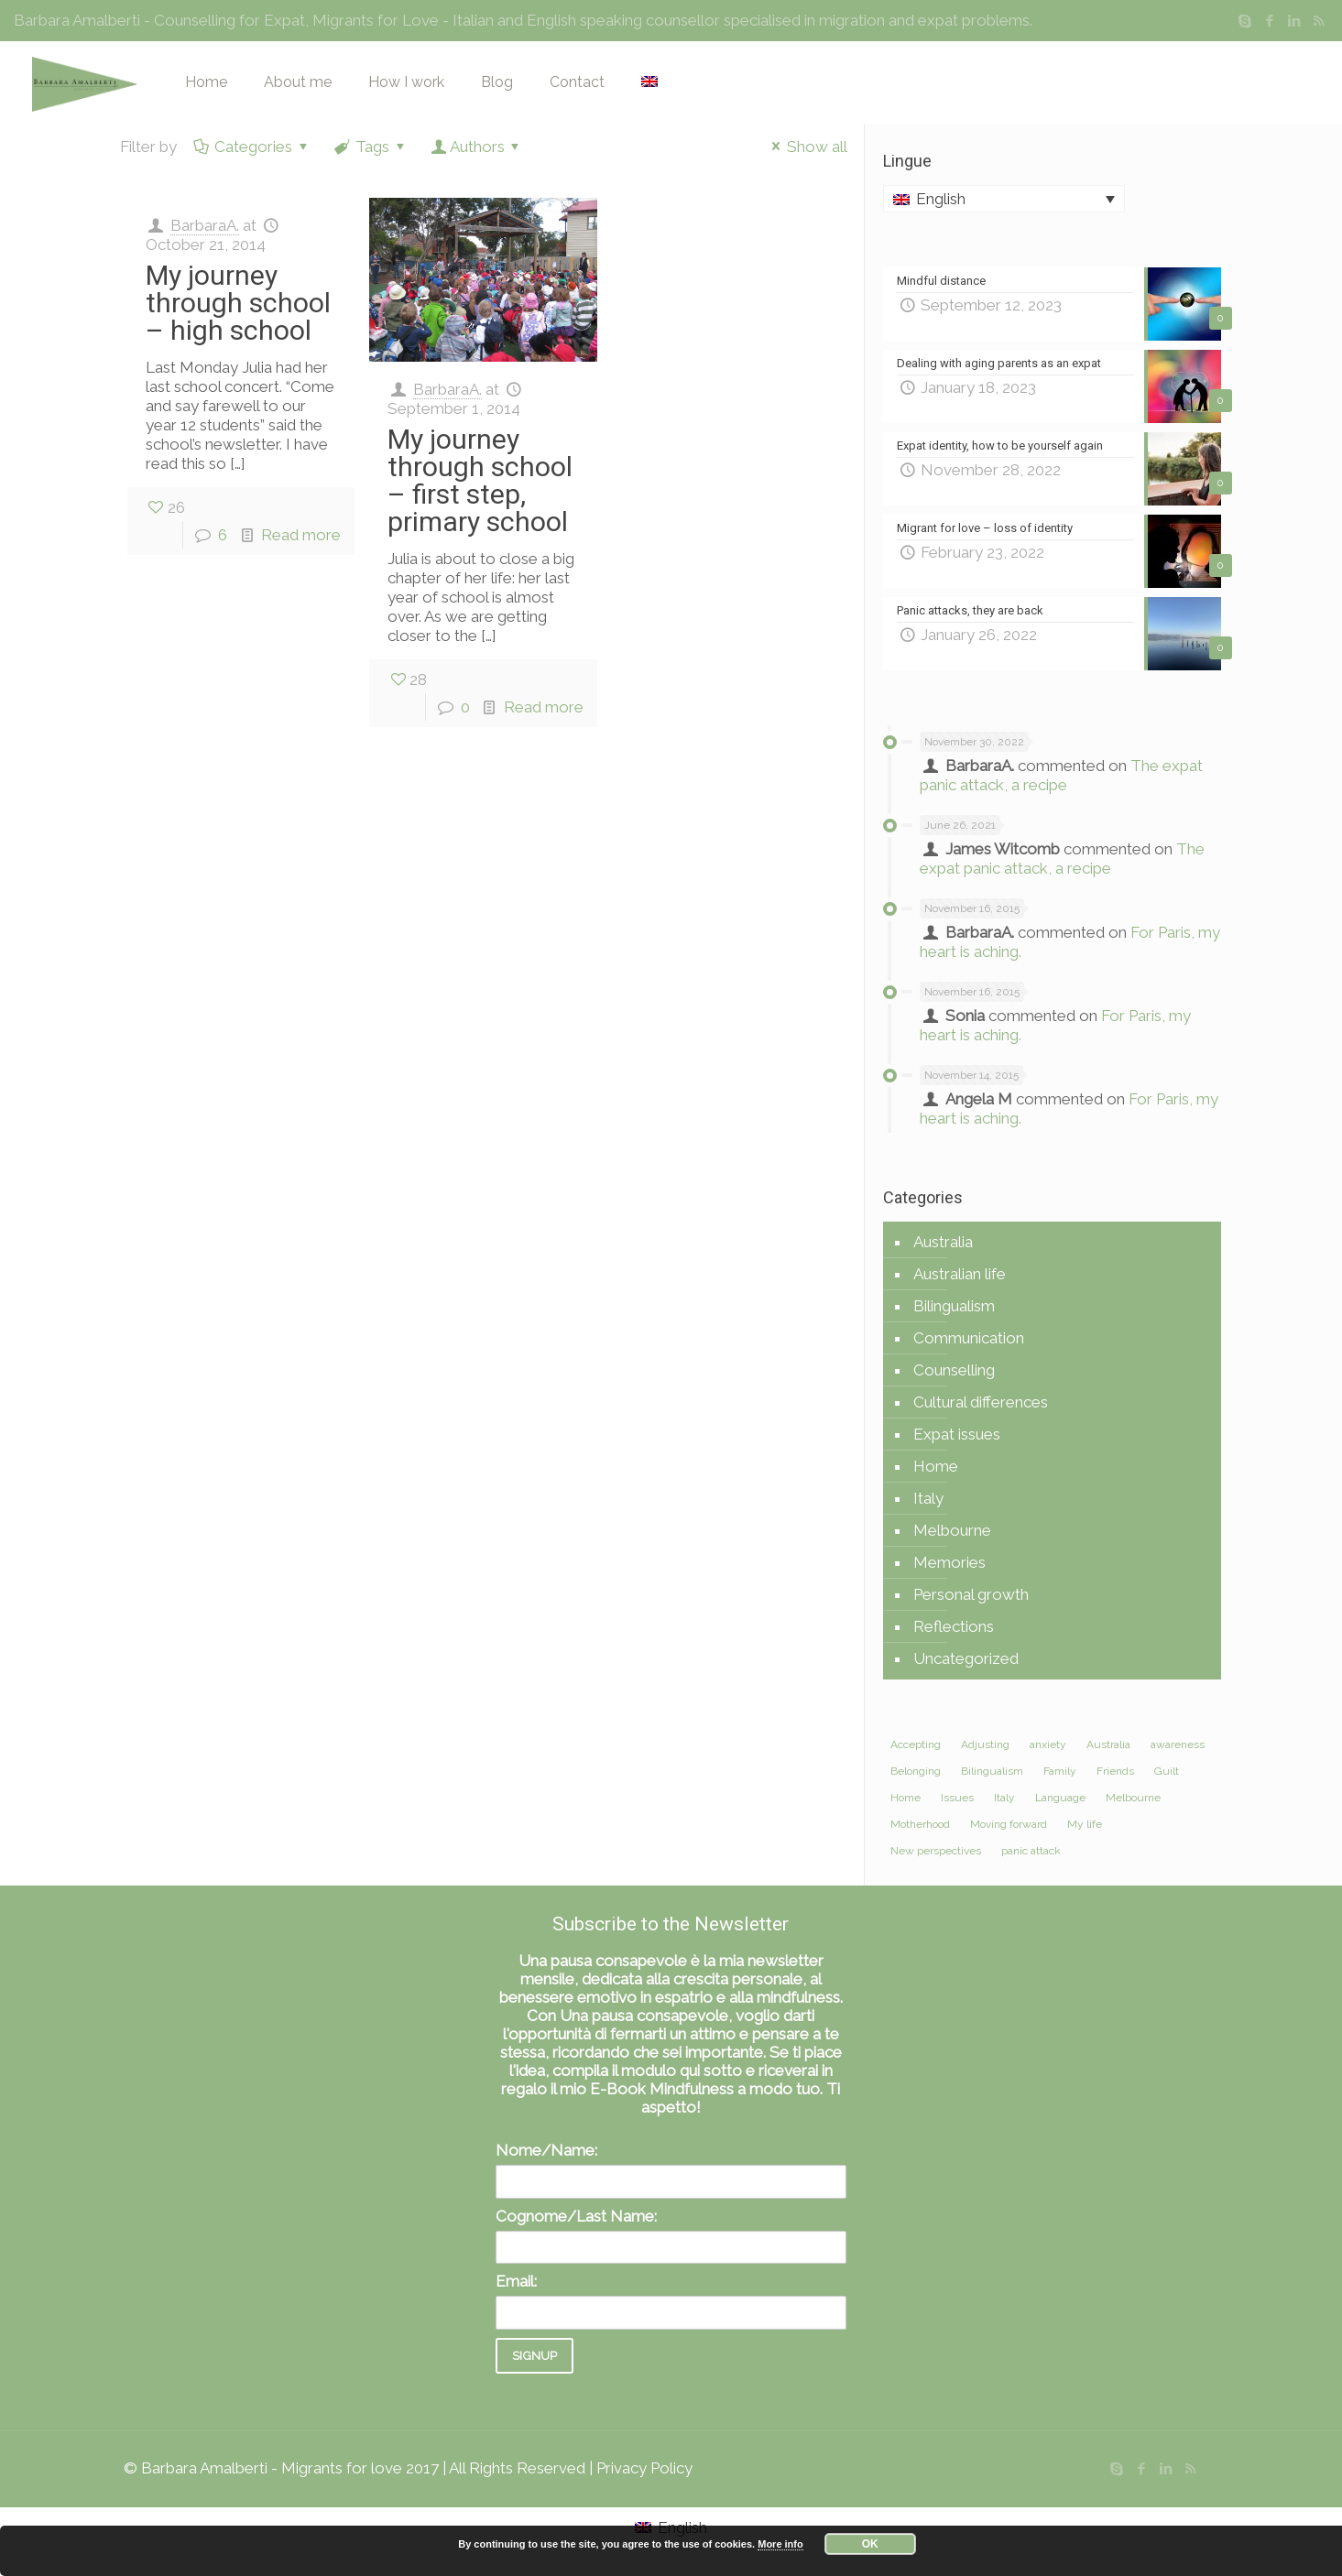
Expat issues (956, 1434)
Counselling (954, 1370)
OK (870, 2544)
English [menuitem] (941, 199)
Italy (928, 1498)
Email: (516, 2281)
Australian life (959, 1274)
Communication (968, 1338)
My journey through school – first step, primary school (480, 480)
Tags (371, 146)
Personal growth (971, 1594)
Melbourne (952, 1530)
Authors (477, 146)
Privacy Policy (644, 2468)
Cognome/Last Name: (576, 2216)
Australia (943, 1242)
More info (780, 2543)
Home (935, 1466)
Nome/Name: (546, 2150)
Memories (949, 1562)
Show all (806, 146)
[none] (1004, 198)
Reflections (953, 1626)
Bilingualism (954, 1306)
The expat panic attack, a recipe (1061, 775)
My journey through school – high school (238, 302)
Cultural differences (980, 1402)
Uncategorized (966, 1658)
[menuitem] (1004, 198)
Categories (253, 146)
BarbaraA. (204, 225)
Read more (301, 535)
